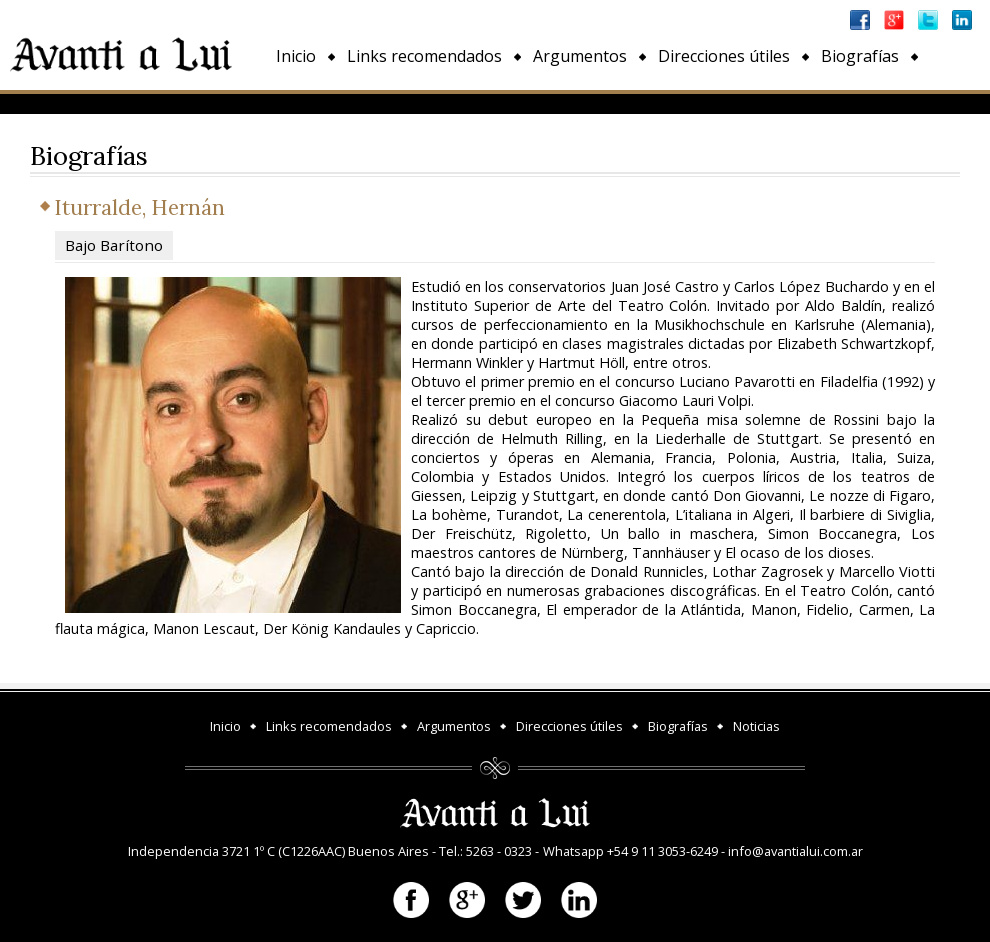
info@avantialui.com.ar (795, 851)
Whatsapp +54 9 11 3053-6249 (630, 851)
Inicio (296, 56)
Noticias (306, 102)
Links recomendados (424, 56)
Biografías (860, 56)
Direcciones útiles (724, 56)
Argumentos (580, 56)
